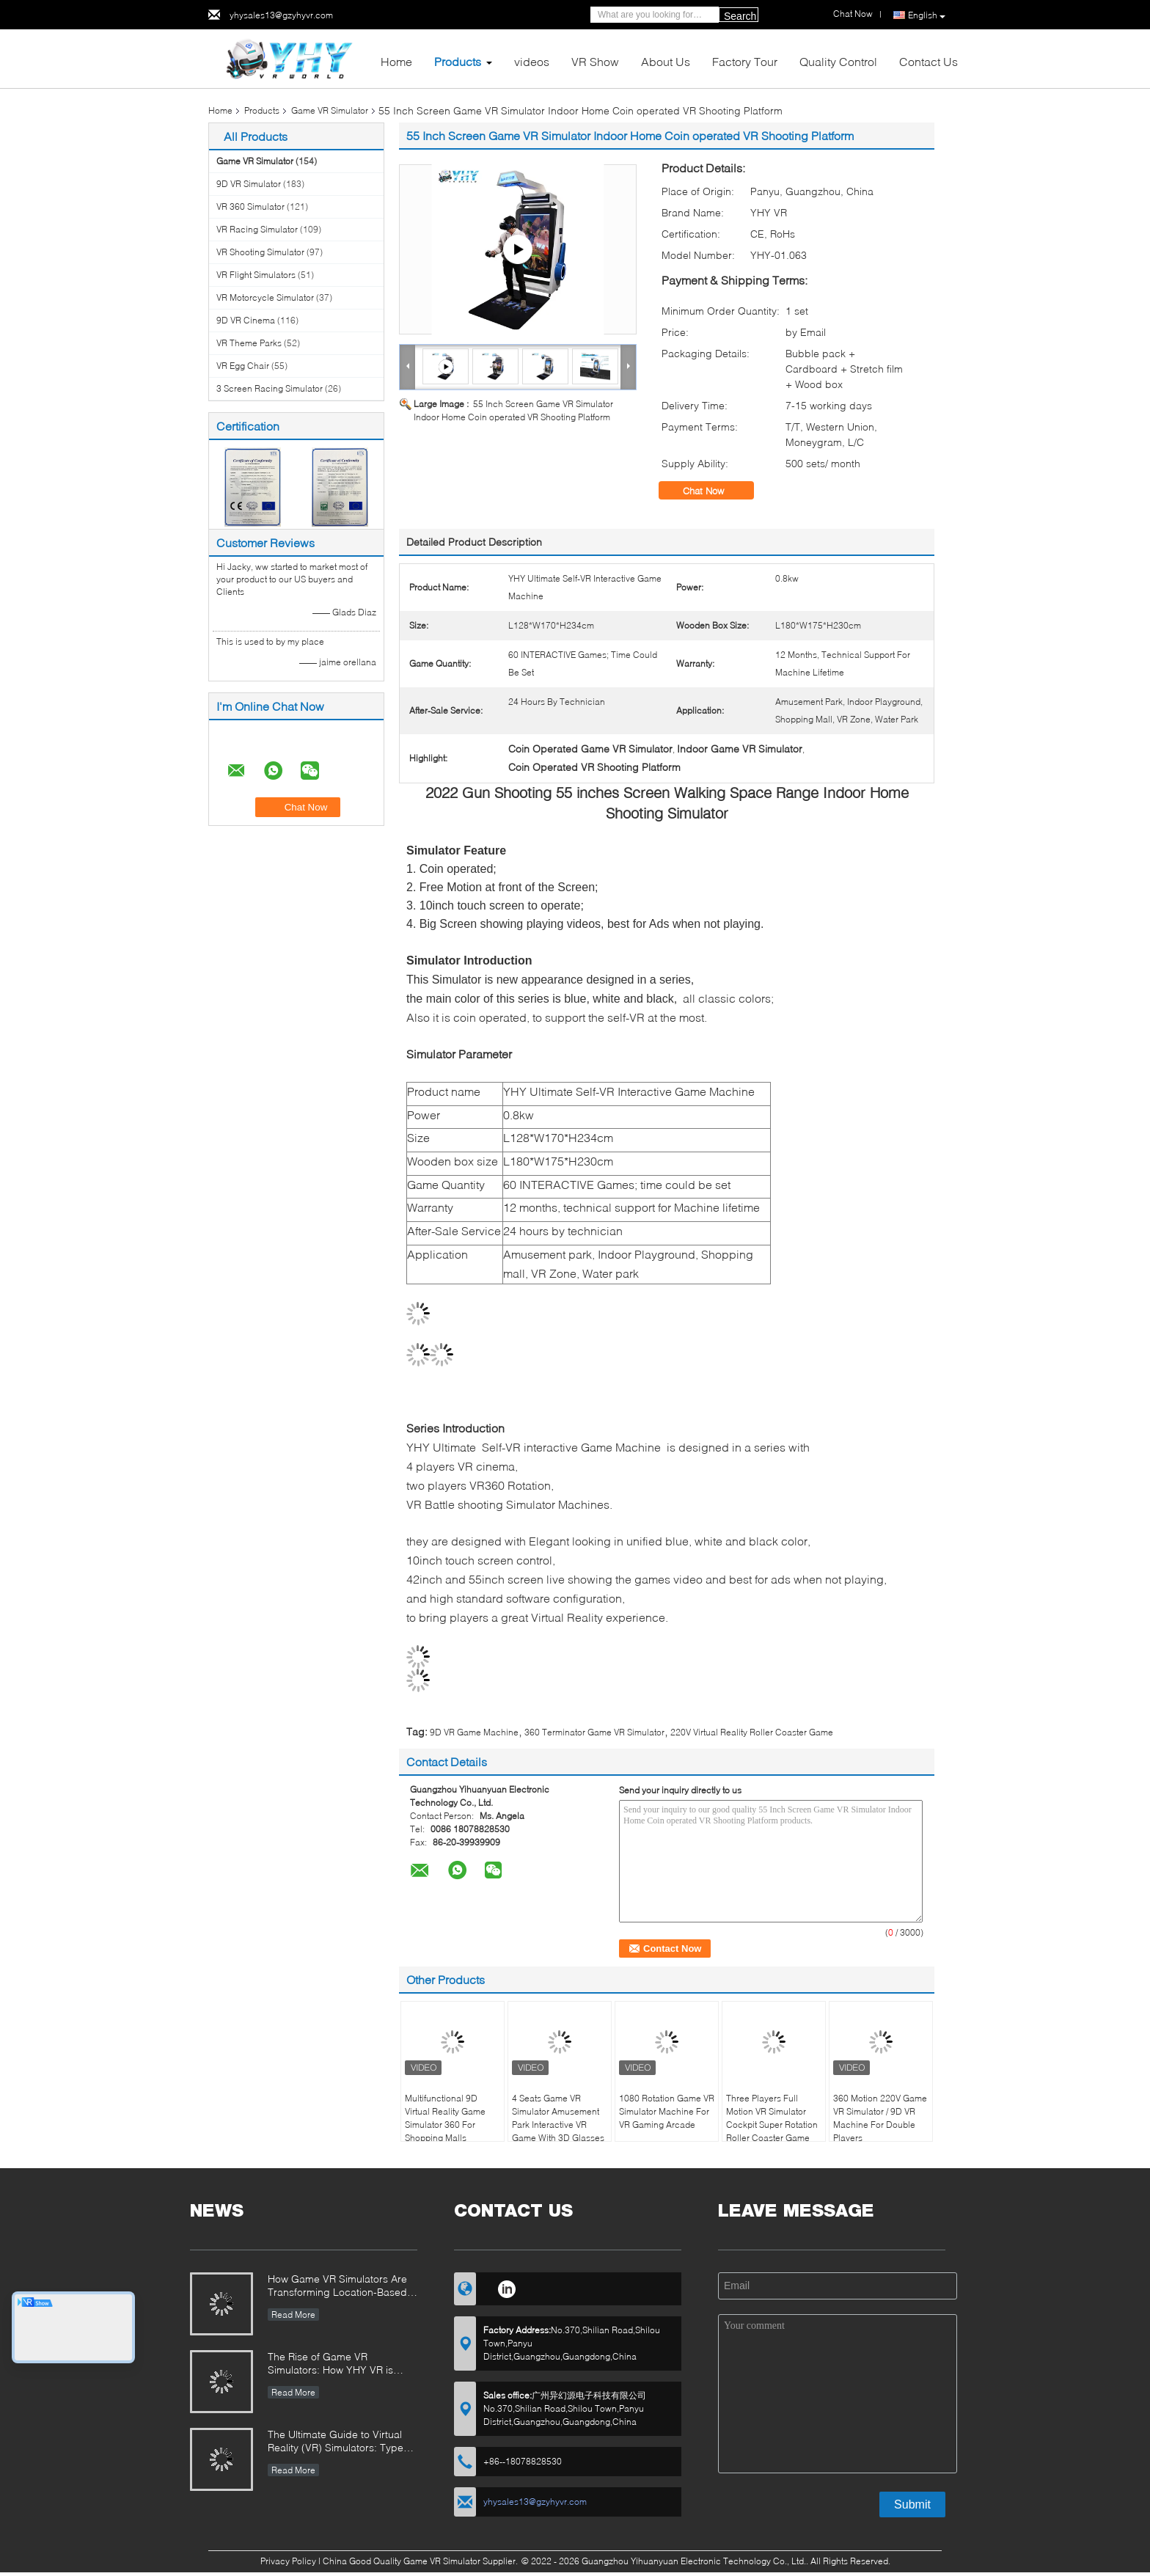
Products (457, 61)
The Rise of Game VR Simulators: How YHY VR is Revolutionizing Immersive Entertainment (330, 2364)
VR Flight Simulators (256, 274)
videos (531, 61)
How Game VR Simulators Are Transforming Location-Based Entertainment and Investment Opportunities (338, 2286)
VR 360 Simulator (250, 206)
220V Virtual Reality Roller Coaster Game (751, 1732)
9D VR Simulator (248, 183)
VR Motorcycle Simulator (265, 297)
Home (396, 61)
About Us (665, 61)
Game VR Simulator (329, 110)
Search (740, 16)
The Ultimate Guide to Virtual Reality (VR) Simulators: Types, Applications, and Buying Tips (339, 2442)
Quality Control (838, 61)
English (926, 15)
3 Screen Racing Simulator (269, 388)
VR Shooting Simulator (260, 251)
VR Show (595, 61)
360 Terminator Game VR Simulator (594, 1732)
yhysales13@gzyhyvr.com (281, 15)
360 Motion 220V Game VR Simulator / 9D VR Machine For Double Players (880, 2118)
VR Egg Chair (242, 365)
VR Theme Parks (249, 342)
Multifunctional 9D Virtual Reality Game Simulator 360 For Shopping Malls (445, 2118)
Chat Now (713, 490)
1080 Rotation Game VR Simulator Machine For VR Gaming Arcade (666, 2111)
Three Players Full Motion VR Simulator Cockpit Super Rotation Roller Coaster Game (772, 2118)
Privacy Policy (288, 2560)
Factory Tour (744, 61)
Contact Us (928, 61)
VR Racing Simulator (257, 229)
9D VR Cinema (245, 320)
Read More (293, 2314)
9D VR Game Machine (474, 1732)
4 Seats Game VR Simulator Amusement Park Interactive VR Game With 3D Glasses (558, 2118)
